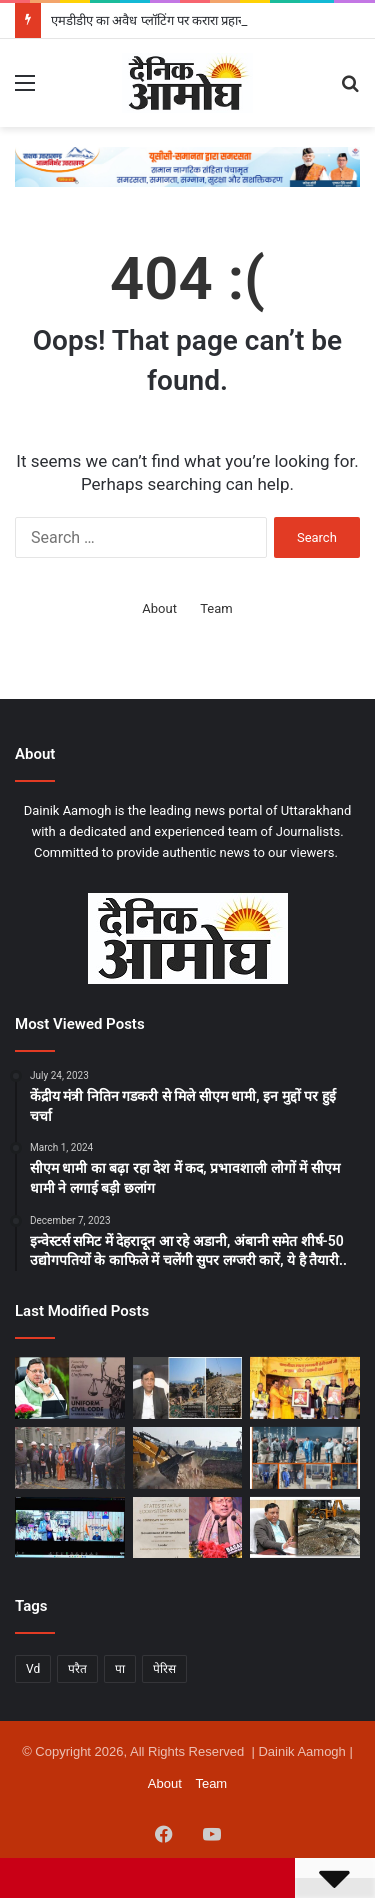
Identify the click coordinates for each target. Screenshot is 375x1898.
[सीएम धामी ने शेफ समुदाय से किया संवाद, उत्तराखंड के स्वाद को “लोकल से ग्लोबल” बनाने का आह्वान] (70, 1528)
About (159, 608)
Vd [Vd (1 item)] (33, 1669)
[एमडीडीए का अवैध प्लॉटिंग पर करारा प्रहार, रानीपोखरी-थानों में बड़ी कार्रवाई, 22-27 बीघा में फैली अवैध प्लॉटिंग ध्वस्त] (188, 1388)
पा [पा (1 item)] (120, 1669)
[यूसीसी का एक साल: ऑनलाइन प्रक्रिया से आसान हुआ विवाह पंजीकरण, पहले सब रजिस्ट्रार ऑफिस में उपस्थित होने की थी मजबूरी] (70, 1388)
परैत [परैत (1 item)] (77, 1669)
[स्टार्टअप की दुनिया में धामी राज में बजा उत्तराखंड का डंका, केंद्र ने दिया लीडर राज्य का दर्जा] (188, 1528)
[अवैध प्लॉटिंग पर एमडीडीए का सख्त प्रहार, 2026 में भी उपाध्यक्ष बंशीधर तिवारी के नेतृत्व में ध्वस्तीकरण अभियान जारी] (305, 1528)
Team (216, 608)
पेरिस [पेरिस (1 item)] (164, 1669)
